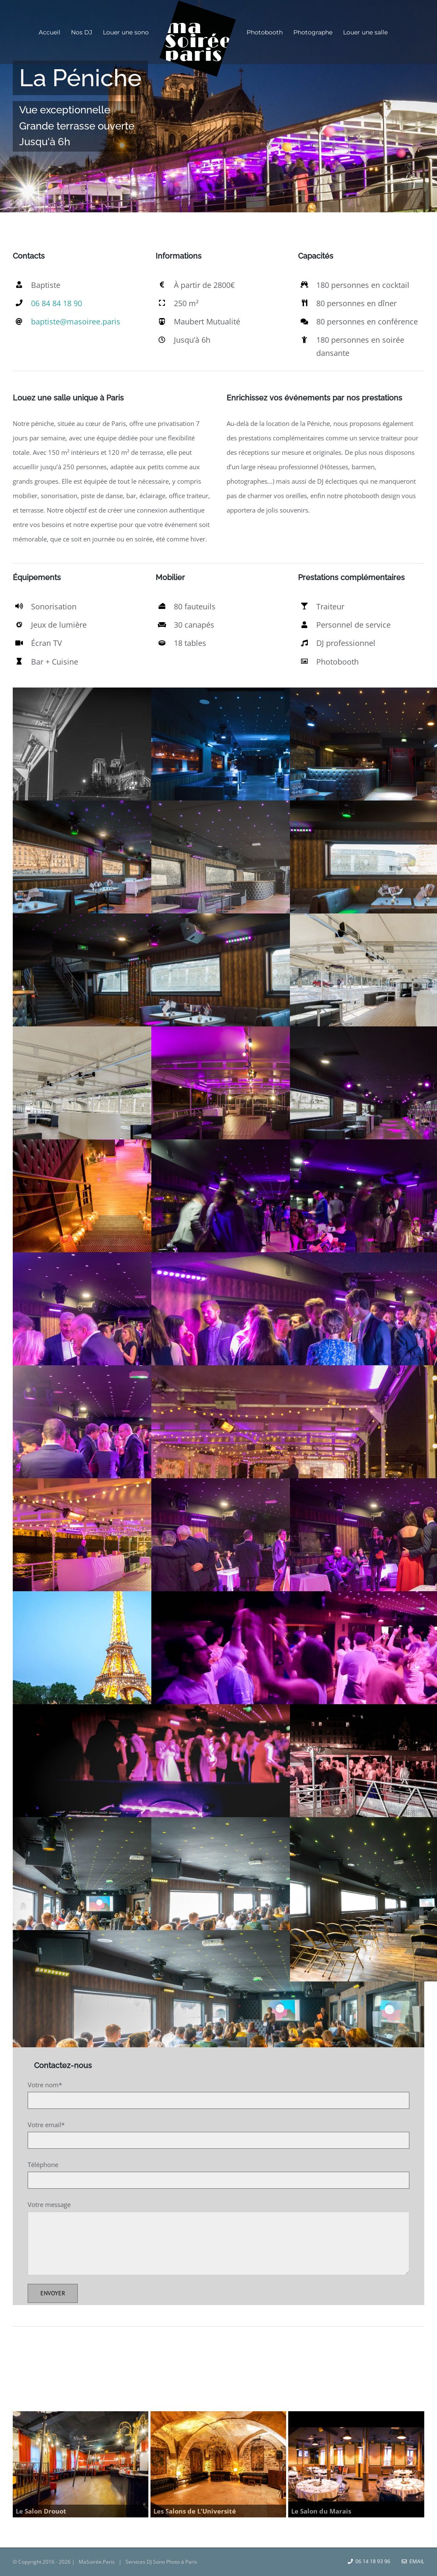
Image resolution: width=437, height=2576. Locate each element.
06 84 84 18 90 (56, 303)
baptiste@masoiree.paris (75, 321)
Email (413, 2561)
